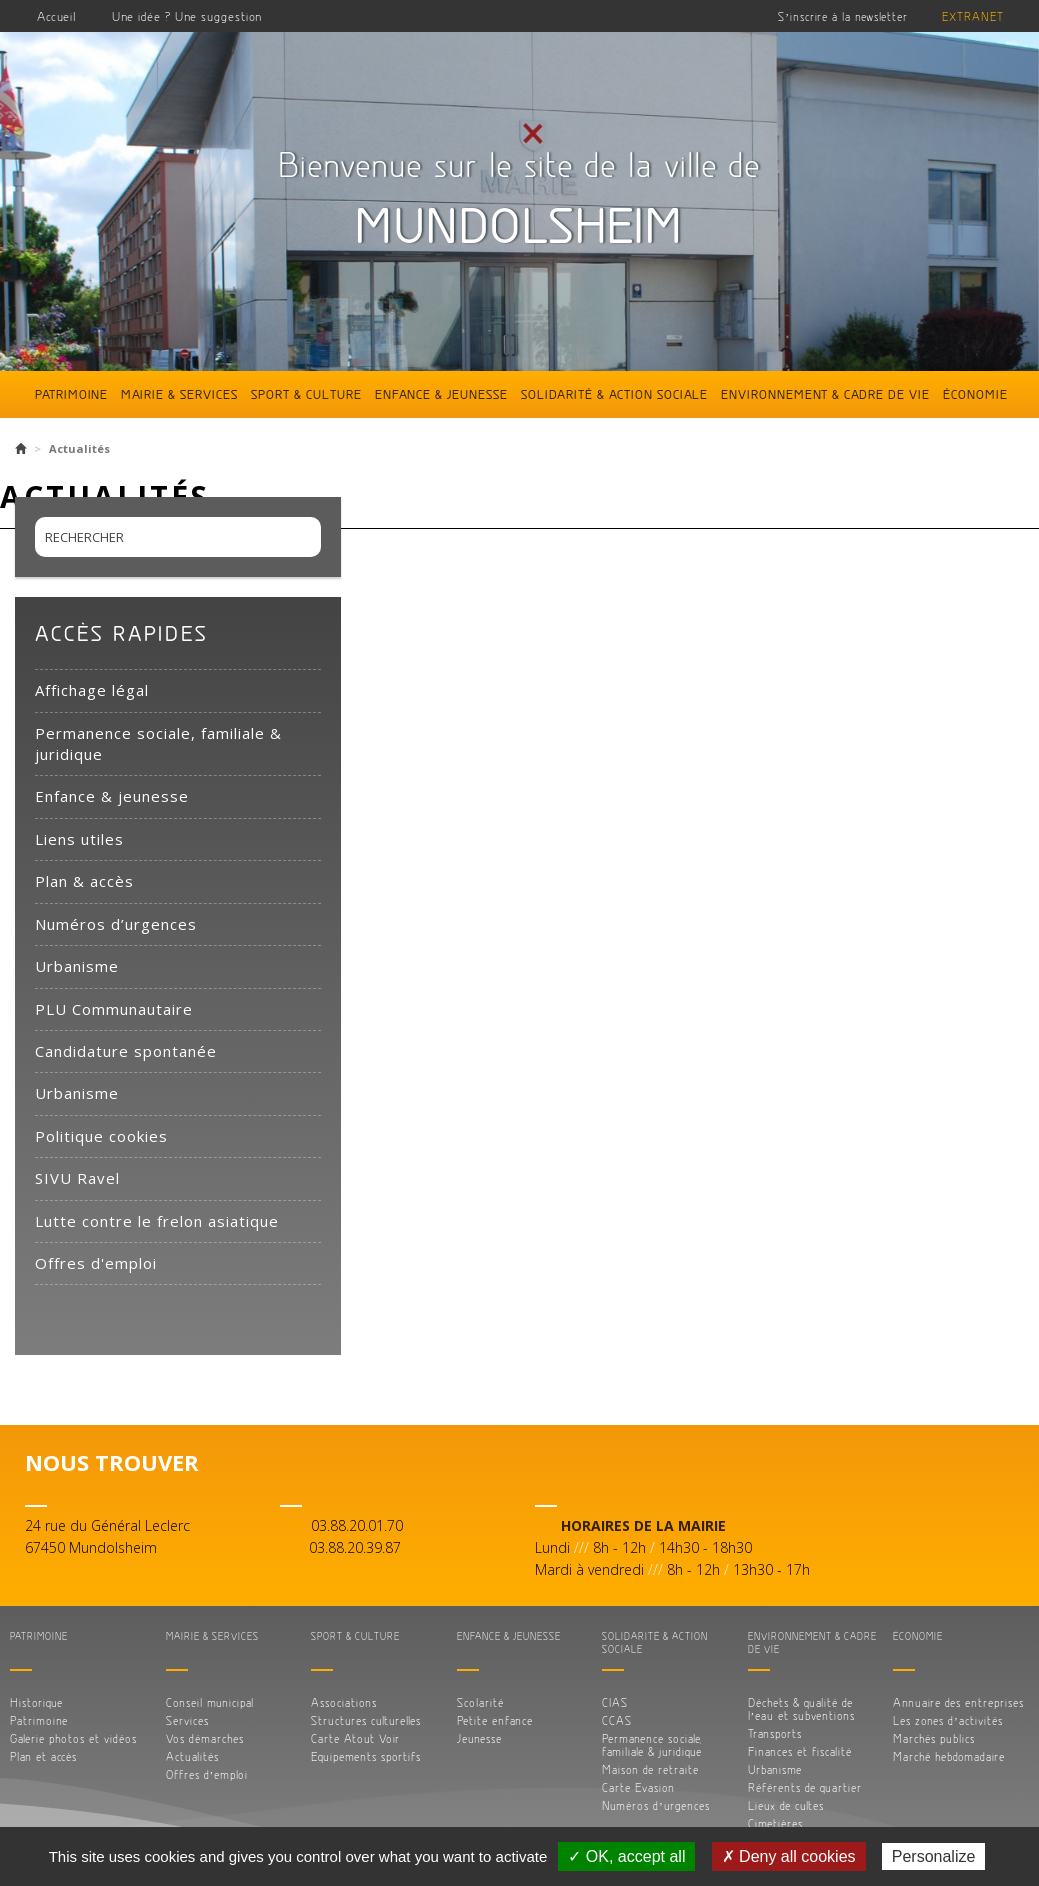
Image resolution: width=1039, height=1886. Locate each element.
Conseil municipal (210, 1702)
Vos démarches (205, 1738)
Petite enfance (495, 1720)
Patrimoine (71, 394)
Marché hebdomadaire (949, 1756)
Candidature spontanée (126, 1051)
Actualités (192, 1756)
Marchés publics (934, 1738)
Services (187, 1720)
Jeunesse (479, 1738)
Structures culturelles (366, 1720)
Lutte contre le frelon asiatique (157, 1221)
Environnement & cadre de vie (825, 394)
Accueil (57, 16)
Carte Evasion (638, 1787)
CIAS (615, 1702)
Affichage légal (92, 690)
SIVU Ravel (77, 1178)
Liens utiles (79, 839)
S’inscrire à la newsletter (843, 16)
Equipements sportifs (366, 1756)
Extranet (973, 16)
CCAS (617, 1720)
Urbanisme (77, 966)
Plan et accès (43, 1756)
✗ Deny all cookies (789, 1856)
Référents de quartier (805, 1787)
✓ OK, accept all (626, 1856)
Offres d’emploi (207, 1774)
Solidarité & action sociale (614, 394)
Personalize (934, 1856)
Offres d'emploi (96, 1263)
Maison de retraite (650, 1769)
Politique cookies (101, 1136)
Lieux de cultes (786, 1805)
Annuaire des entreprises (958, 1702)
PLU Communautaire (114, 1009)
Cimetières (775, 1823)
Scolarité (480, 1702)
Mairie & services (179, 394)
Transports (775, 1733)
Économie (975, 394)
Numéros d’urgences (116, 924)
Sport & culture (306, 394)
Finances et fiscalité (800, 1751)
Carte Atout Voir (355, 1738)
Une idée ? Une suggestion (187, 16)
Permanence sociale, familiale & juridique (158, 743)
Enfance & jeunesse (441, 394)
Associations (344, 1702)
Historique (36, 1702)
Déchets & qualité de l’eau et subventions (802, 1709)
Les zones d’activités (948, 1720)
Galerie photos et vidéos (73, 1738)
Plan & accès (84, 881)
